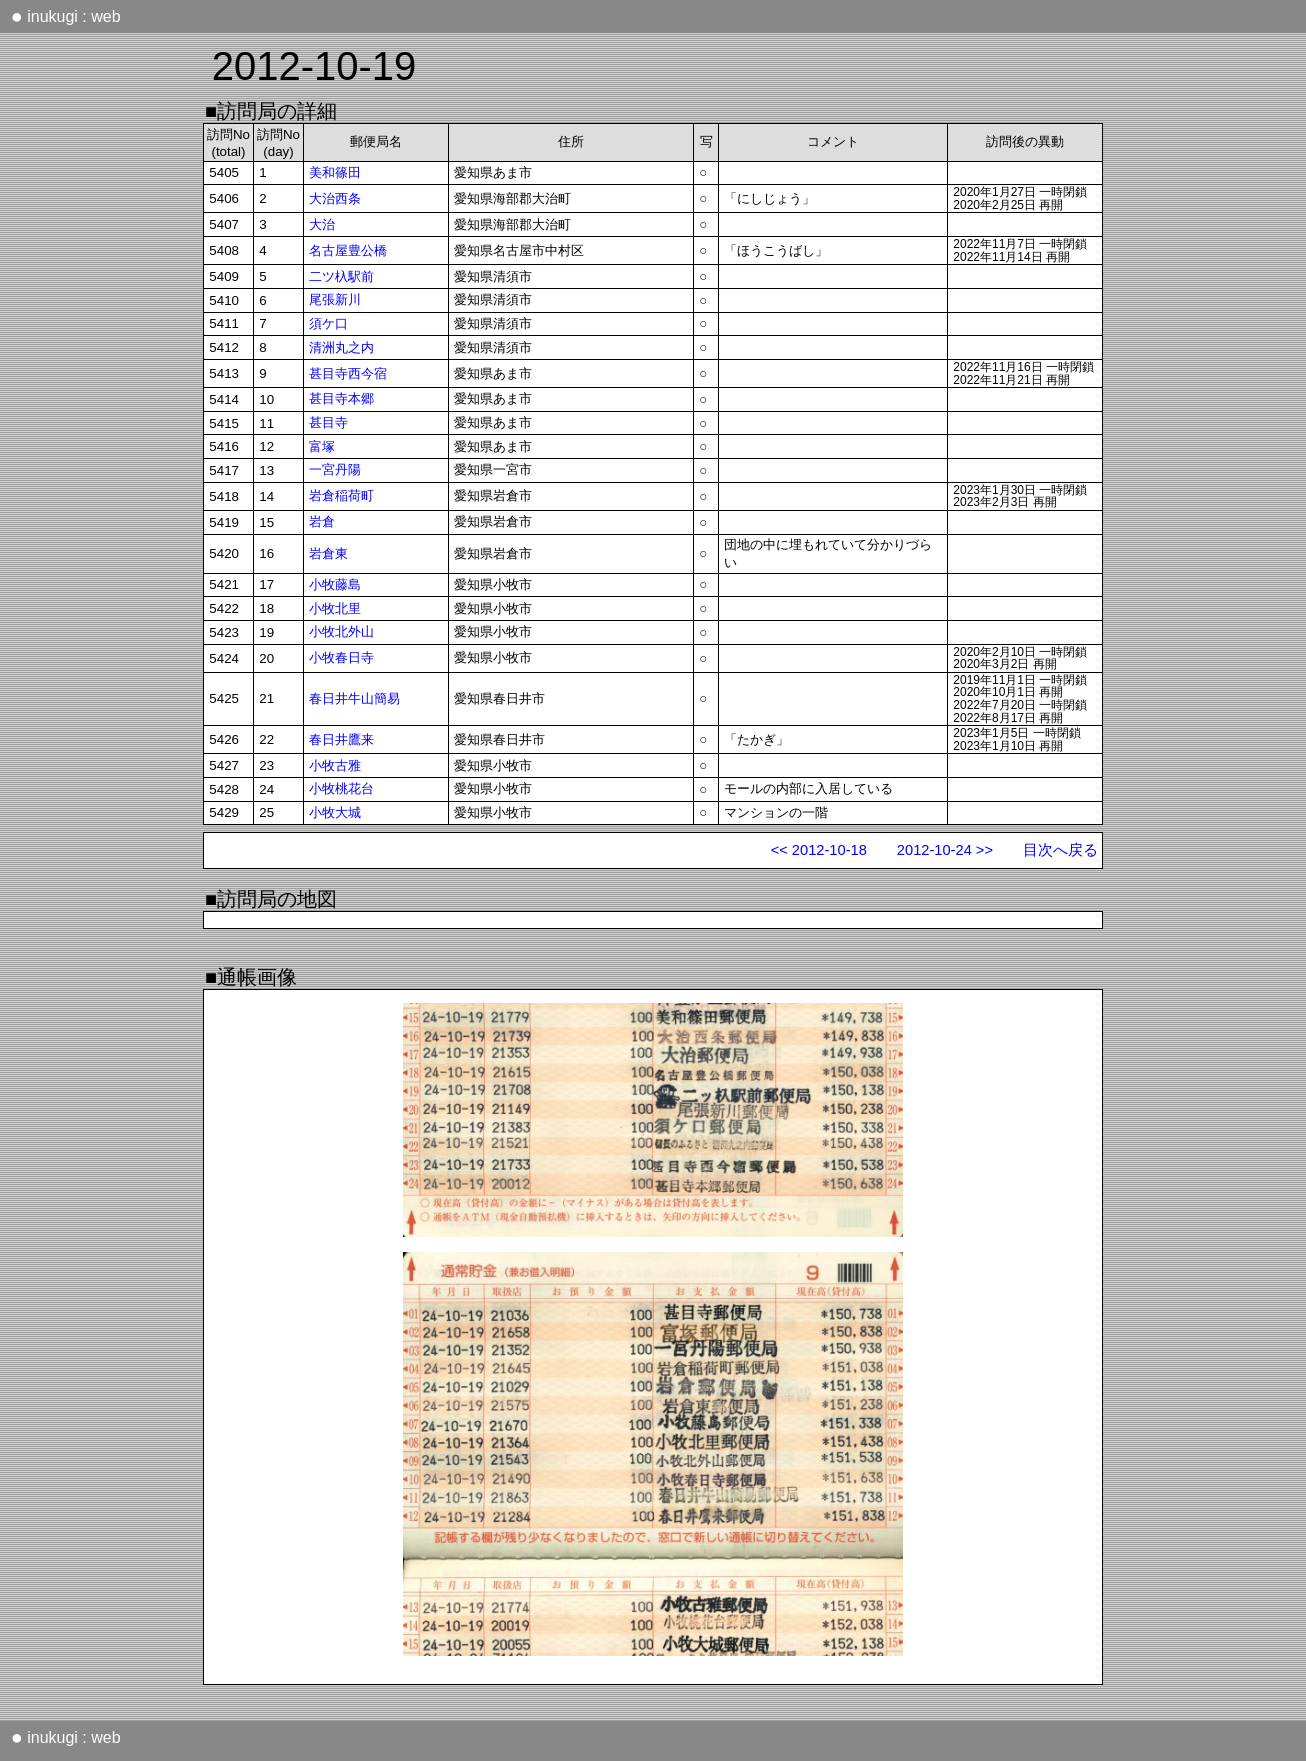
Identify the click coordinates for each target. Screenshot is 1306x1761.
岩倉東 (328, 553)
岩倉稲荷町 (341, 495)
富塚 (322, 446)
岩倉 (322, 521)
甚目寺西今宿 (348, 373)
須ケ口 (328, 323)
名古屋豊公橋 (348, 250)
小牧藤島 (335, 584)
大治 (322, 224)
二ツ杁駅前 (341, 276)
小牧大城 (335, 812)
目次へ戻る (1060, 850)
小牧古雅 (335, 765)
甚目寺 (328, 422)
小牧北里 (335, 608)
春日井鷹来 (341, 739)
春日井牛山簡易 (354, 698)
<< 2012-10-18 (819, 850)
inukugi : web (66, 16)
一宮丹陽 (335, 469)
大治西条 (335, 198)
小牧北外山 (341, 631)
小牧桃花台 (341, 788)
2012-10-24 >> (945, 850)
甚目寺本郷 (341, 398)
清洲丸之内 (341, 347)
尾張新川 (335, 299)
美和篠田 (335, 172)
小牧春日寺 (341, 657)
